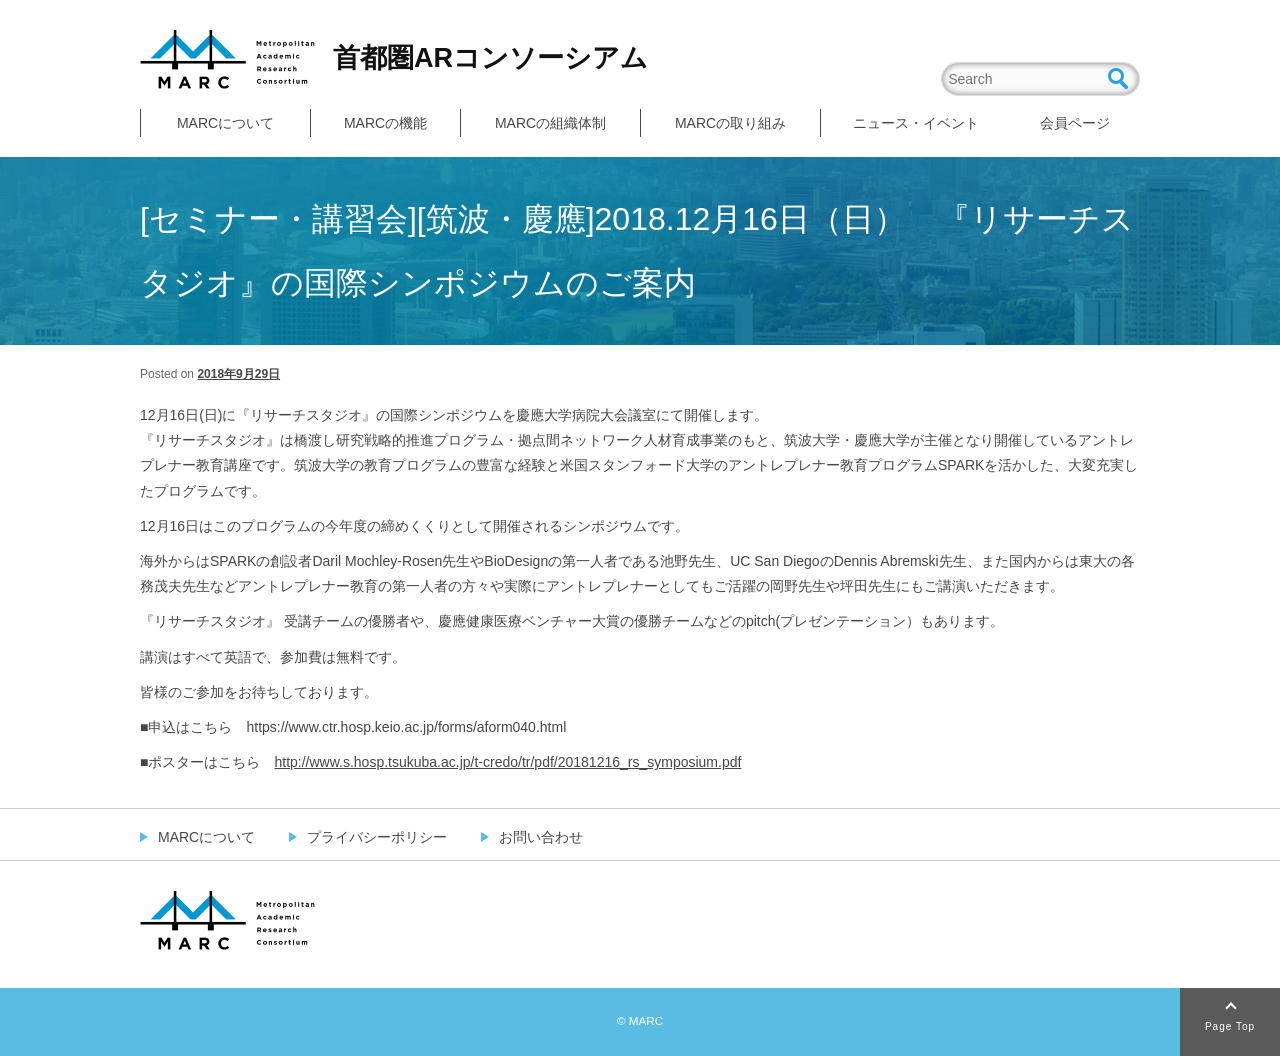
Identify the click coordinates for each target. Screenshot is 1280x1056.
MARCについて (225, 123)
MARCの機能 (385, 123)
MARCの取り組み (730, 123)
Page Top (1230, 1026)
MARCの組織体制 (550, 123)
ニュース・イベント (916, 123)
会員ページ (1075, 123)
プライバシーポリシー (377, 837)
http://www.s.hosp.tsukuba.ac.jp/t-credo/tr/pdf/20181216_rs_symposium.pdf (507, 762)
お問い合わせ (541, 837)
